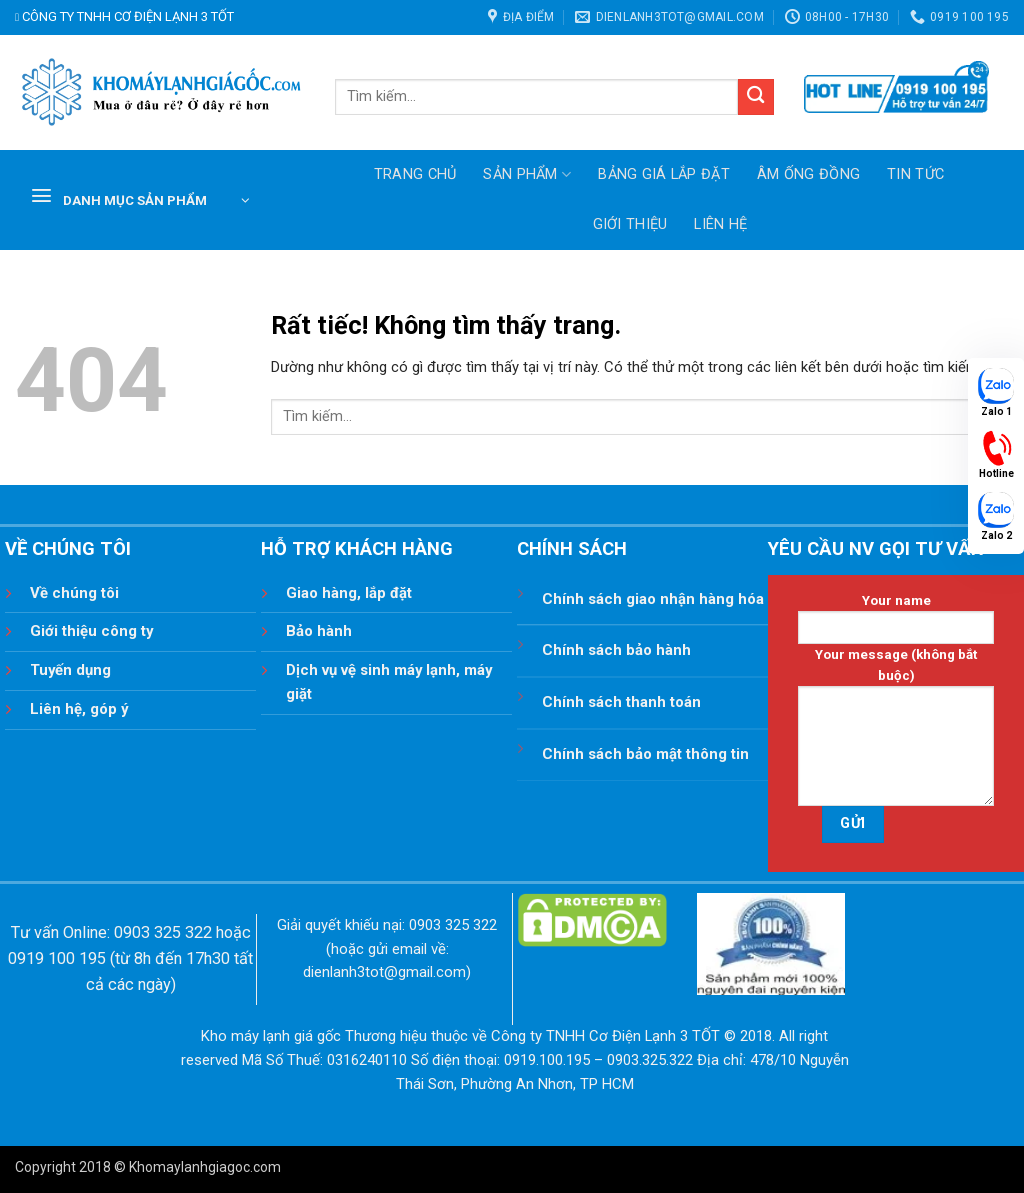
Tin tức (915, 174)
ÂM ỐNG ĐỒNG (808, 174)
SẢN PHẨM (527, 174)
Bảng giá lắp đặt (664, 174)
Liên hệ (720, 224)
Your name (896, 618)
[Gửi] (756, 97)
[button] (140, 200)
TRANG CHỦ (415, 174)
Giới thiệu (630, 224)
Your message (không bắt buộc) (896, 727)
